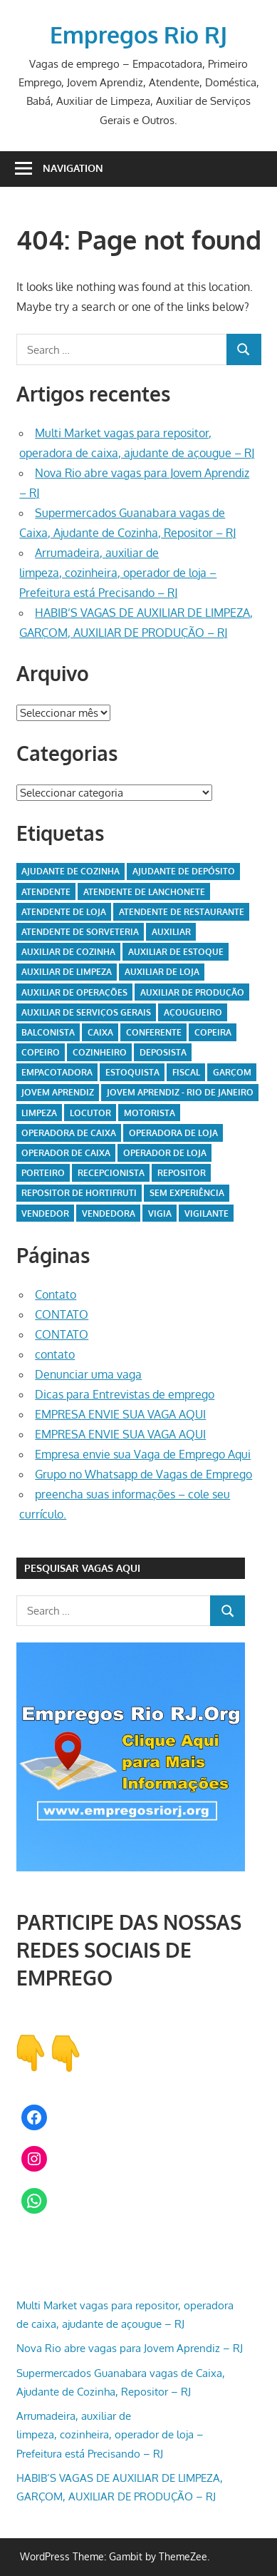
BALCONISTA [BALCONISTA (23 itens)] (48, 1032)
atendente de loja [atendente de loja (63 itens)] (63, 911)
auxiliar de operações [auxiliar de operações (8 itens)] (74, 992)
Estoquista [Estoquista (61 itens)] (132, 1072)
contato (55, 1354)
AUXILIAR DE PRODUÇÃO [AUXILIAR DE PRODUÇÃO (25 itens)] (192, 992)
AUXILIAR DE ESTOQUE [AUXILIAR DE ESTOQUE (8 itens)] (176, 951)
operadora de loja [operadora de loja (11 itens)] (173, 1133)
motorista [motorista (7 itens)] (149, 1113)
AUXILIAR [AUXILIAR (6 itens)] (171, 931)
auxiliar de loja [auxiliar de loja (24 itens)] (162, 971)
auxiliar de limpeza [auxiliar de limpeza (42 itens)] (66, 971)
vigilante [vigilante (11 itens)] (206, 1213)
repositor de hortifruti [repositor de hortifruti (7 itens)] (79, 1192)
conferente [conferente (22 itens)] (154, 1032)
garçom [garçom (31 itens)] (232, 1072)
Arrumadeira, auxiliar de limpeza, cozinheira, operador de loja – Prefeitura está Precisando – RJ (117, 573)
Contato (55, 1294)
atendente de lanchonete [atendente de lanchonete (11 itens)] (144, 891)
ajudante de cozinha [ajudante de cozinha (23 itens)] (70, 871)
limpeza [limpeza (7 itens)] (39, 1113)
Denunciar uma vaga (88, 1374)
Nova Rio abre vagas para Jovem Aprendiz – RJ (129, 2348)
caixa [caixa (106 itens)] (100, 1032)
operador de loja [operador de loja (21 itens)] (165, 1153)
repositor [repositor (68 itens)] (181, 1172)
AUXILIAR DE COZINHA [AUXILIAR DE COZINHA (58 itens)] (68, 951)
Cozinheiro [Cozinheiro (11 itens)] (100, 1052)
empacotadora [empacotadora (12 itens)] (57, 1072)
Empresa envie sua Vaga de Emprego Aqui (143, 1454)
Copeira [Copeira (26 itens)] (212, 1032)
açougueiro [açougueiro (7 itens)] (193, 1012)
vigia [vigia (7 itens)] (160, 1213)
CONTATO (61, 1314)
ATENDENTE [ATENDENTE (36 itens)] (45, 891)
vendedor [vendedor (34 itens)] (45, 1213)
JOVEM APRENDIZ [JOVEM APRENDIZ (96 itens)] (57, 1092)
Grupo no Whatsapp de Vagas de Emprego (143, 1474)
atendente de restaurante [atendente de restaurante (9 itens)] (181, 911)
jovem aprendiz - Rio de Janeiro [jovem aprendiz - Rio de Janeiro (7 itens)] (180, 1092)
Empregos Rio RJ (138, 34)
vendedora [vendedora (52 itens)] (108, 1213)
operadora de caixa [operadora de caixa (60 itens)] (68, 1133)
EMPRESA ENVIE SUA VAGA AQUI (120, 1414)
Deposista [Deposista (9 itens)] (163, 1052)
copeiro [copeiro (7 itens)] (40, 1052)
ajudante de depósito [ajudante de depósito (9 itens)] (183, 871)
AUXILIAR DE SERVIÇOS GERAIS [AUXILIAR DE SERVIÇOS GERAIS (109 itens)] (86, 1012)
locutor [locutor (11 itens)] (90, 1113)
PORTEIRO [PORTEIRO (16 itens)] (43, 1172)
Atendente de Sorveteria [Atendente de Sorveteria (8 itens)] (80, 931)
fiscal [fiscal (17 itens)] (186, 1072)
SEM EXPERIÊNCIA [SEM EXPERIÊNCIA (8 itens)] (187, 1192)
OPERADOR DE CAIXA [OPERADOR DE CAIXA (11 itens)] (65, 1153)
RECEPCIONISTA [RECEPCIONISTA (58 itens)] (111, 1172)
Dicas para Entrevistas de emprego (124, 1394)
